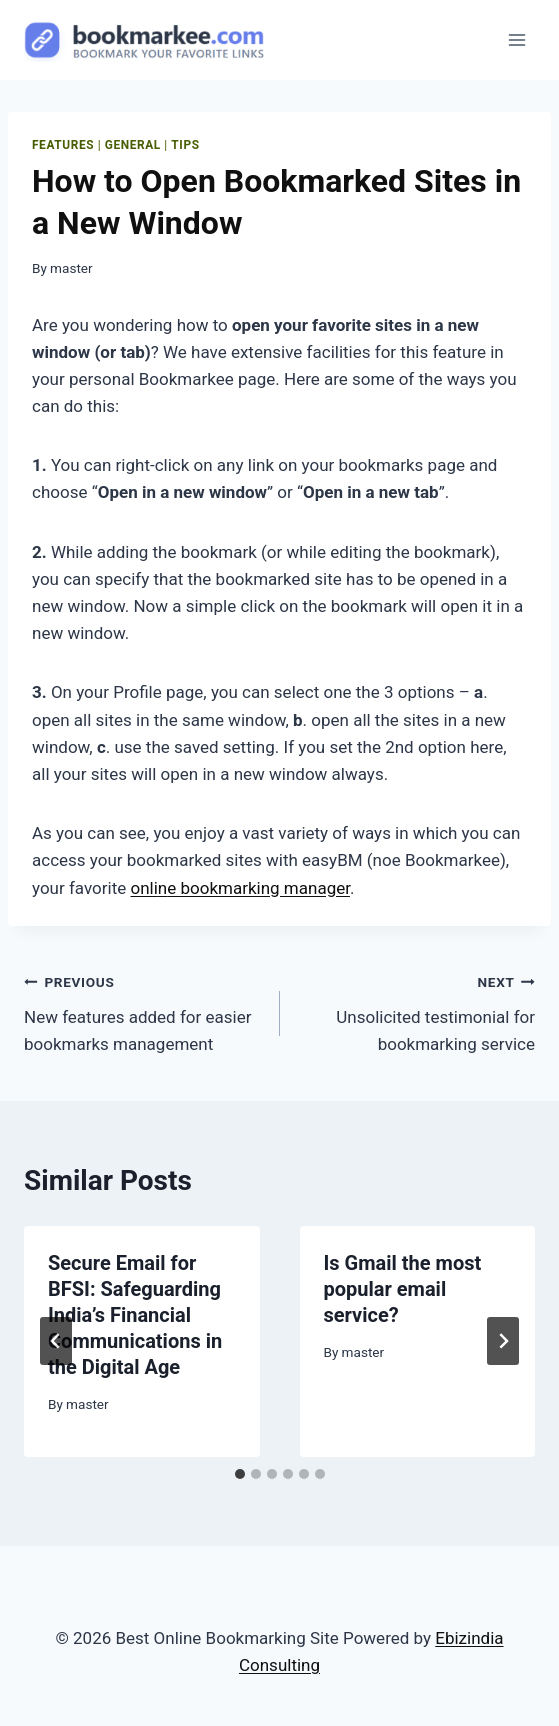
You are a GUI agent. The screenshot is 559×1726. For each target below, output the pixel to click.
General (133, 145)
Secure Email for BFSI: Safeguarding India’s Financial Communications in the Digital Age (135, 1315)
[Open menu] (516, 39)
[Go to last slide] (56, 1341)
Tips (185, 145)
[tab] (240, 1474)
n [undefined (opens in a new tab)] (162, 888)
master (71, 268)
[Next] (503, 1341)
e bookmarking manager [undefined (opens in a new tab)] (258, 888)
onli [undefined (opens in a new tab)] (144, 888)
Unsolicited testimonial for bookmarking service (416, 1011)
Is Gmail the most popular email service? (403, 1289)
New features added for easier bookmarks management (143, 1011)
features (63, 145)
